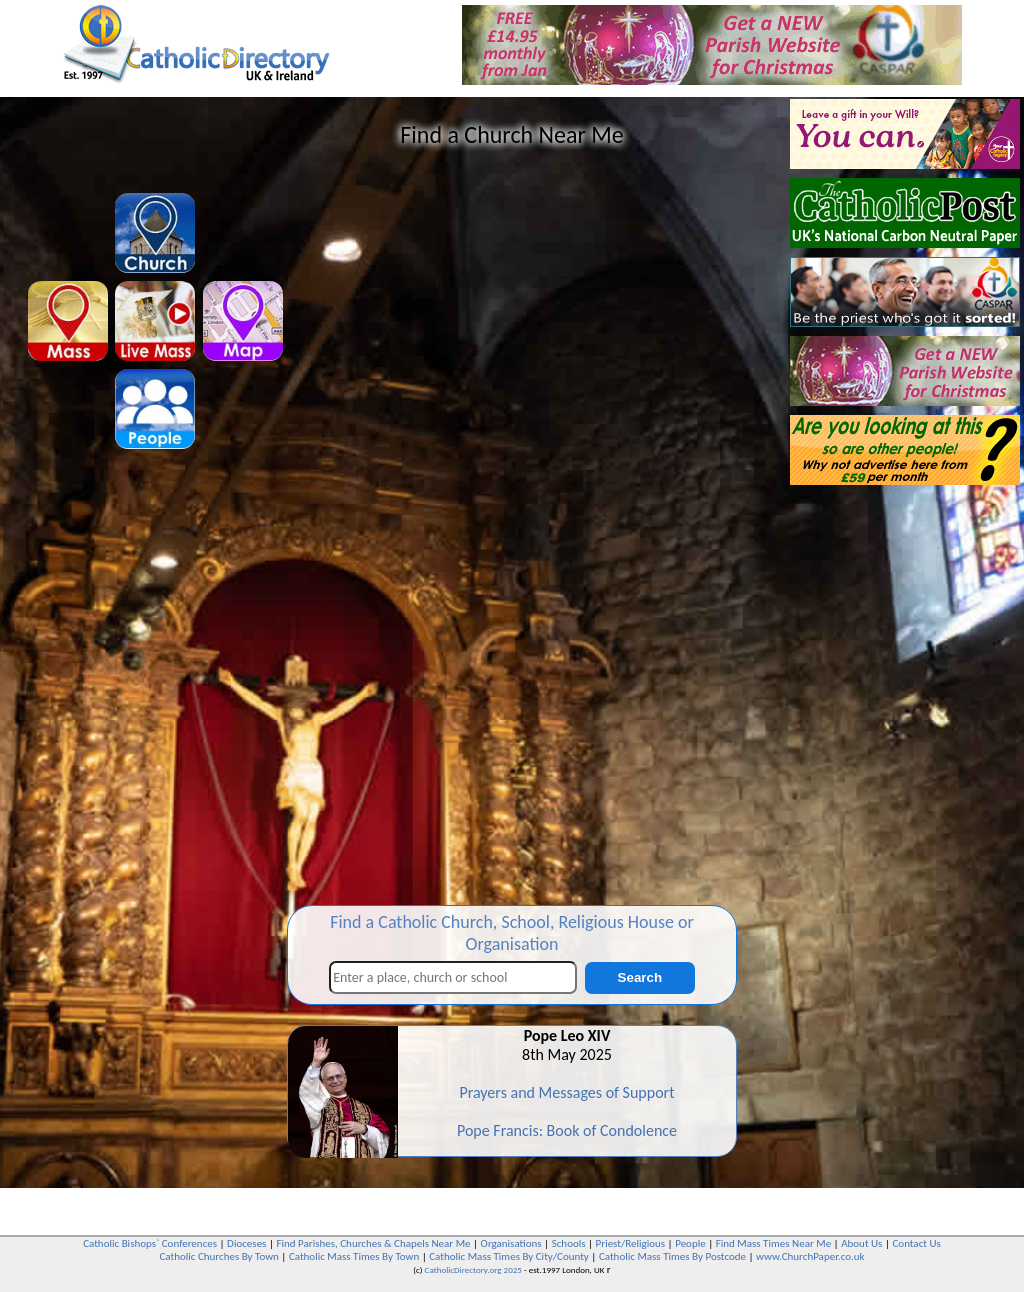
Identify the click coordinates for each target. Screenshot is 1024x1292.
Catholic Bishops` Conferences (150, 1243)
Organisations (511, 1243)
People (690, 1243)
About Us (861, 1243)
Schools (569, 1243)
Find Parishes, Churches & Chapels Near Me (373, 1243)
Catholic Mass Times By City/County (509, 1256)
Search (640, 977)
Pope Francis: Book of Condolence (567, 1130)
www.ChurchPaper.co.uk (810, 1256)
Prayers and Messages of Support (566, 1092)
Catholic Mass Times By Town (354, 1256)
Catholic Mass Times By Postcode (672, 1256)
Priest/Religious (631, 1243)
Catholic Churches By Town (218, 1256)
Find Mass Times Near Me (773, 1243)
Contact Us (916, 1243)
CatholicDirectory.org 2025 (473, 1269)
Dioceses (246, 1243)
